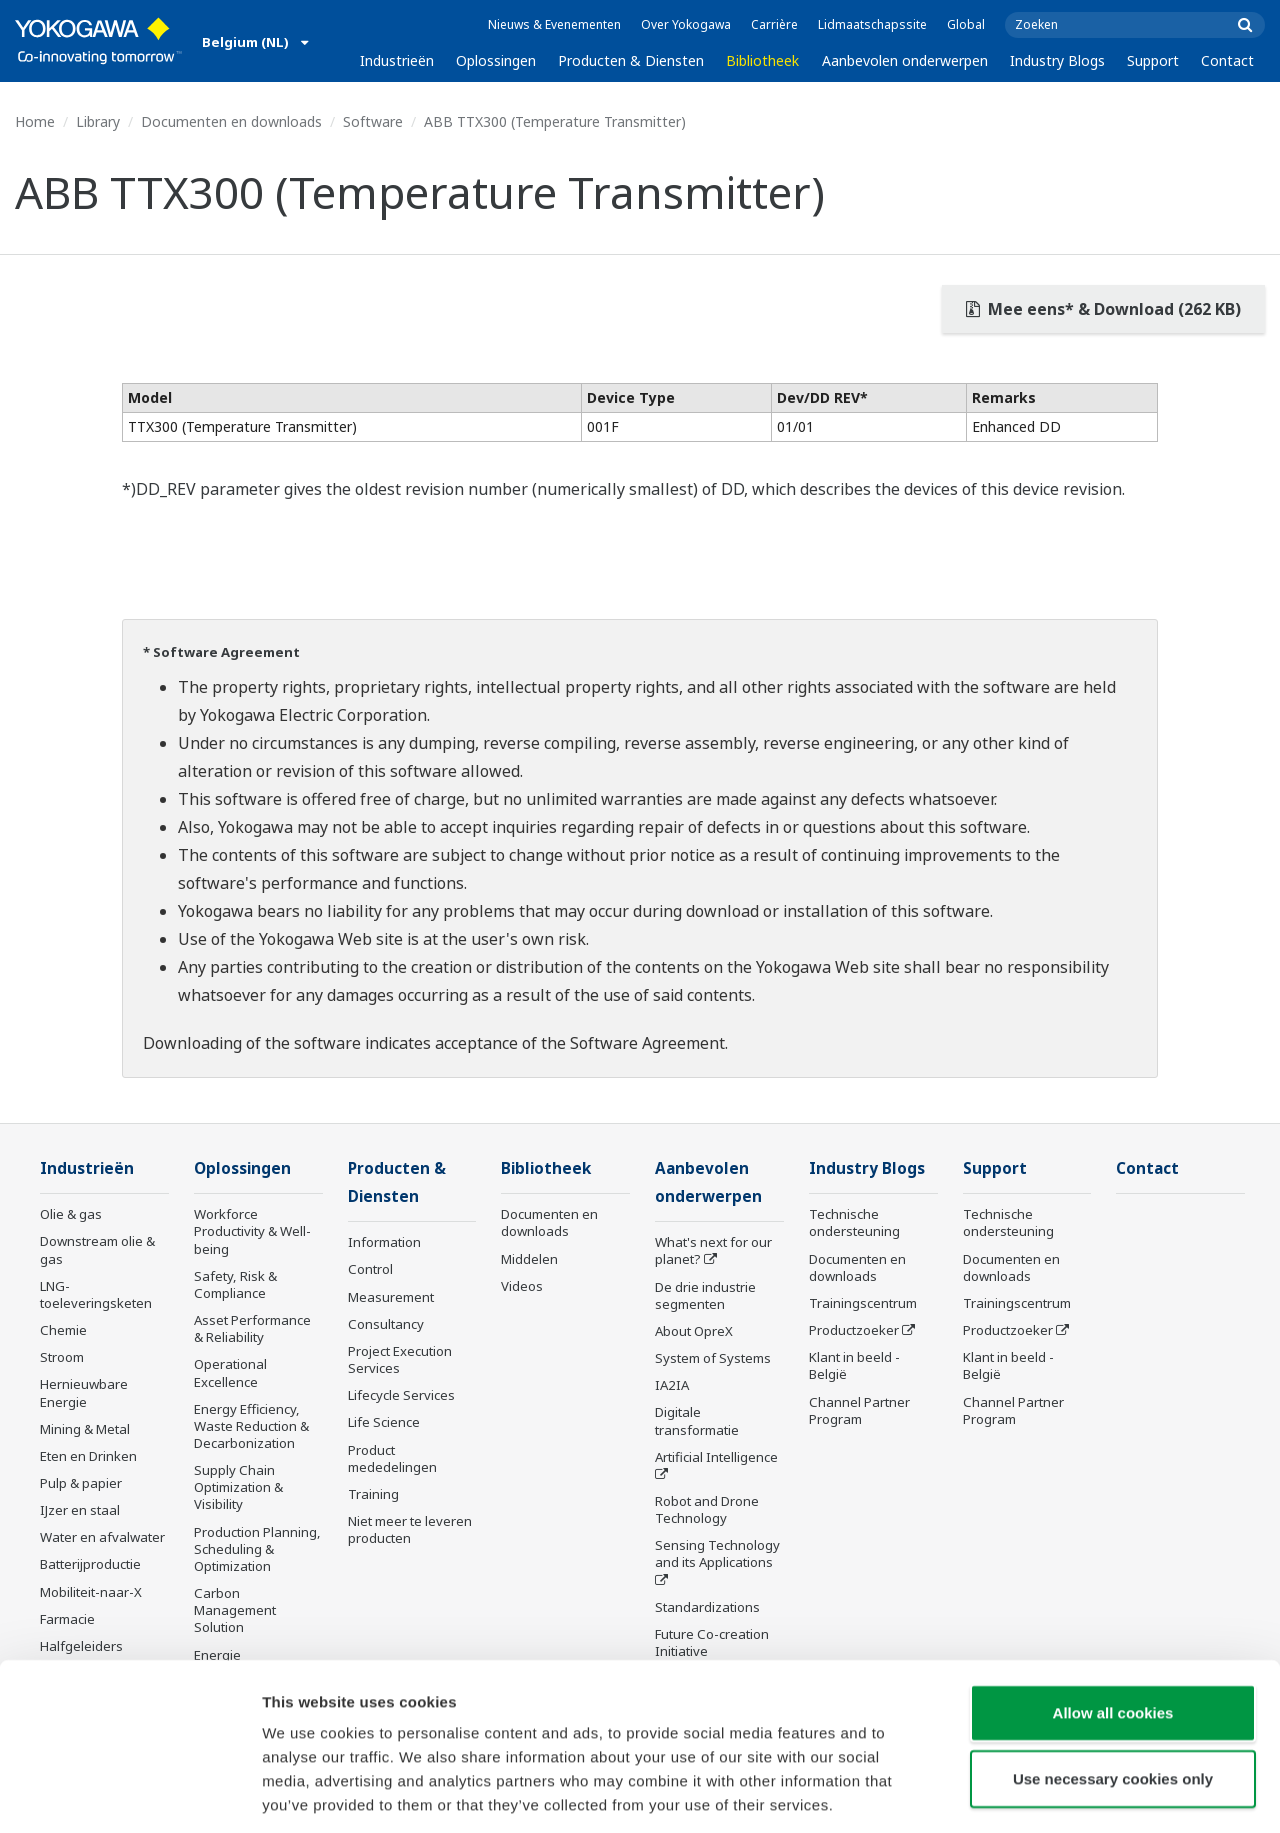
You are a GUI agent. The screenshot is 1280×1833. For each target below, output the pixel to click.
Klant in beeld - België (854, 1366)
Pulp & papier (81, 1484)
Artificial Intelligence (716, 1459)
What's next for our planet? (713, 1252)
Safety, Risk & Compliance (235, 1285)
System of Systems (713, 1360)
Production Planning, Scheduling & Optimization (257, 1550)
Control (370, 1271)
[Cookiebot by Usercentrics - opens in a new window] (129, 1794)
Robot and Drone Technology (707, 1511)
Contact (1227, 60)
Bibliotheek (762, 60)
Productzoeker (854, 1331)
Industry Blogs (1057, 60)
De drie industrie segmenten (705, 1296)
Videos (522, 1287)
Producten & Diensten (631, 60)
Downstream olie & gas (97, 1250)
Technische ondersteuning (854, 1223)
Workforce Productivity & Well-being (252, 1232)
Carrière (774, 24)
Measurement (391, 1298)
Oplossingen (496, 60)
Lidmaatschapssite (872, 24)
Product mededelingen (392, 1459)
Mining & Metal (85, 1430)
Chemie (63, 1331)
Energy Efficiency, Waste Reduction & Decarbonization (251, 1427)
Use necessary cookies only (1113, 1686)
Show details (1049, 1793)
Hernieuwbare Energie (84, 1393)
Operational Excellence (230, 1373)
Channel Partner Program (859, 1410)
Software (373, 121)
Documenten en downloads (231, 121)
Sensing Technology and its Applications (717, 1555)
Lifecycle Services (401, 1397)
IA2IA (672, 1387)
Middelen (529, 1260)
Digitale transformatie (697, 1422)
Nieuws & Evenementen (554, 24)
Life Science (384, 1424)
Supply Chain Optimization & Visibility (238, 1488)
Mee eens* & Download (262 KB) (1103, 309)
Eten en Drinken (88, 1457)
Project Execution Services (400, 1361)
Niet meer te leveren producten (410, 1531)
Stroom (62, 1358)
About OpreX (694, 1333)
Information (384, 1244)
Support (1153, 60)
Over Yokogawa (686, 24)
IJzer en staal (80, 1511)
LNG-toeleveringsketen (96, 1295)
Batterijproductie (90, 1565)
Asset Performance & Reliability (252, 1329)
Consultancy (386, 1326)
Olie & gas (71, 1215)
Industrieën (397, 60)
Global (966, 24)
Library (98, 121)
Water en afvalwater (102, 1538)
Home (35, 121)
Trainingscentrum (863, 1304)
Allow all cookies (1113, 1620)
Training (373, 1496)
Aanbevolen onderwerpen (905, 60)
